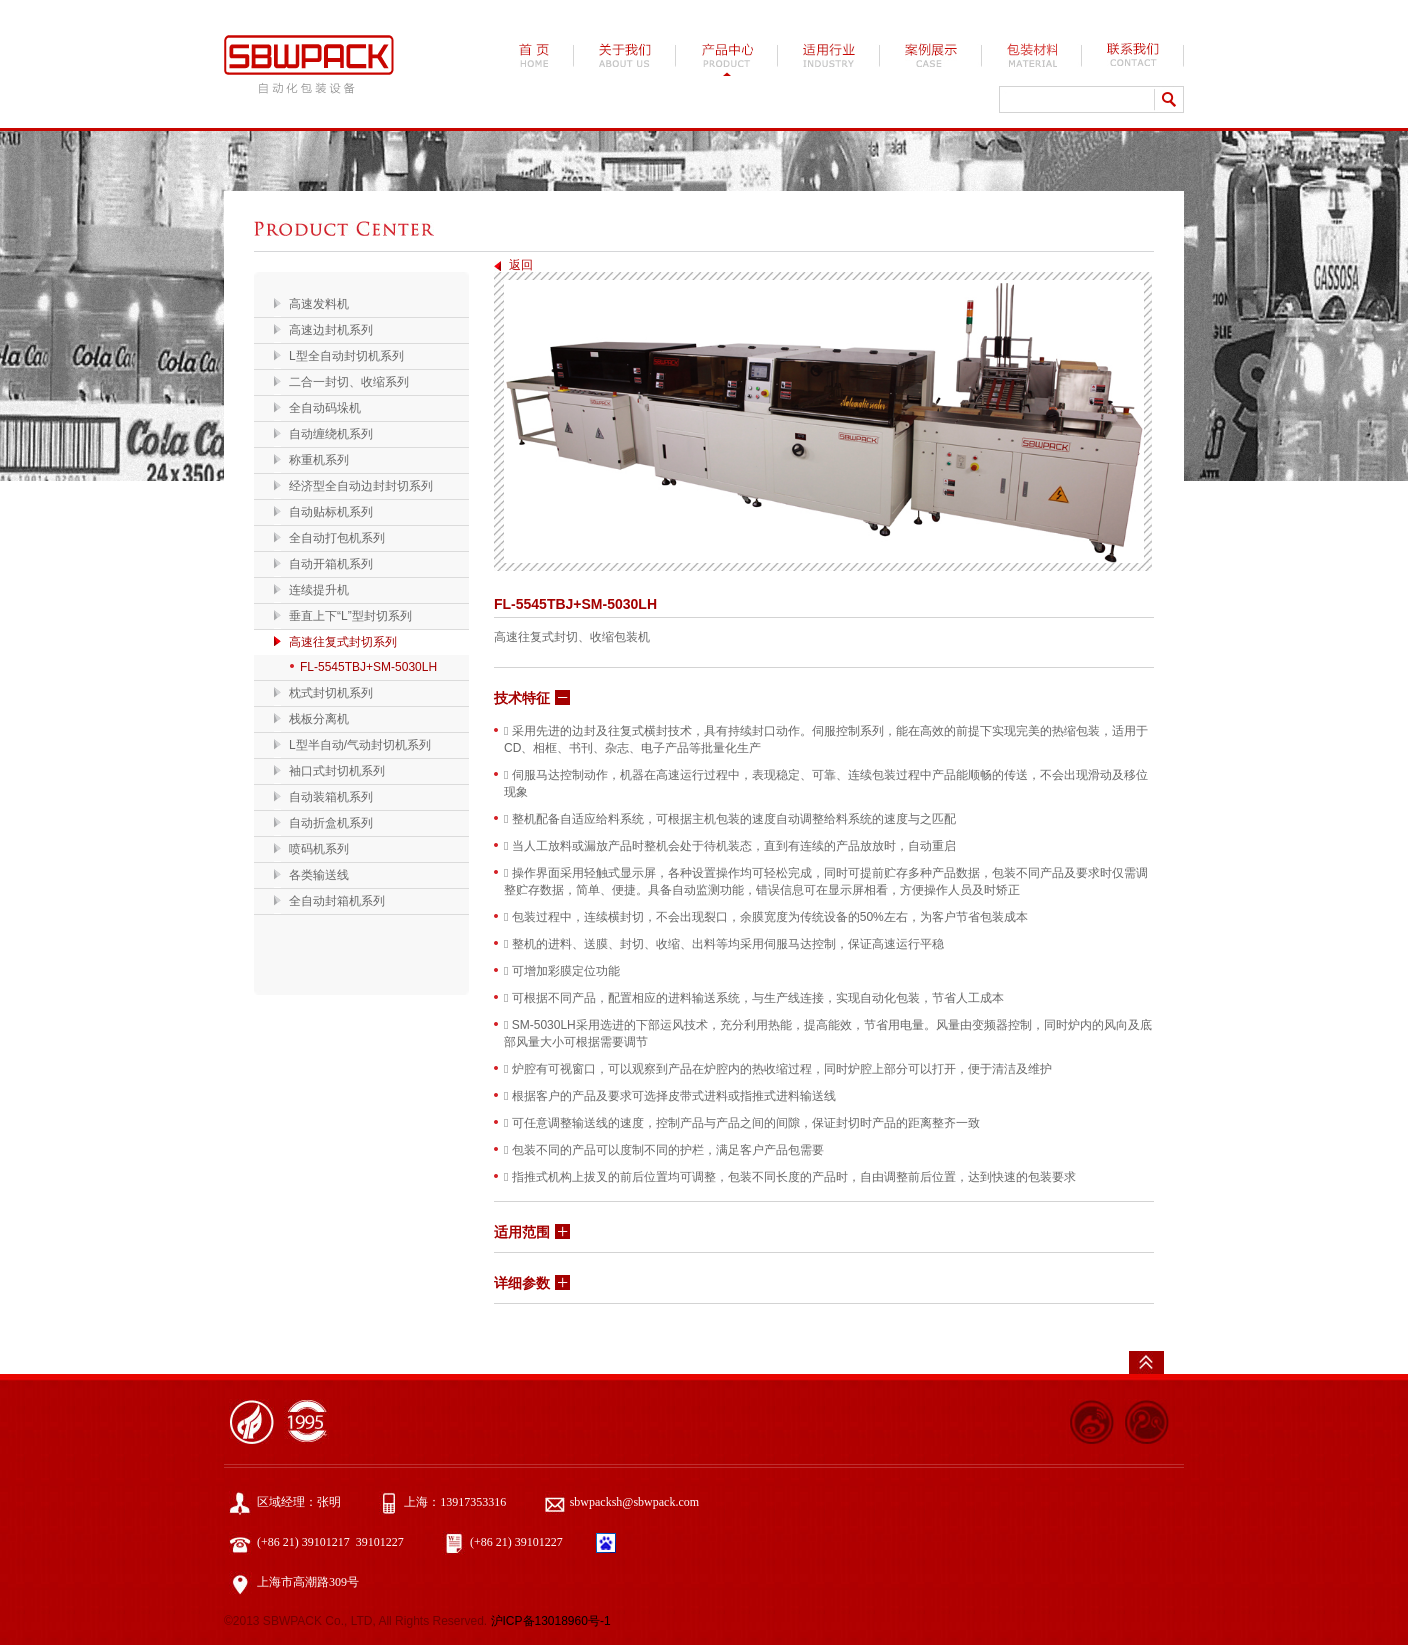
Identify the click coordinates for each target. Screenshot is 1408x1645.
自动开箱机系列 (331, 564)
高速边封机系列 (331, 330)
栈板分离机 (319, 719)
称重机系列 (319, 460)
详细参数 (522, 1283)
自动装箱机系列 (331, 797)
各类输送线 (319, 875)
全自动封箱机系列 (337, 901)
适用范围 (522, 1232)
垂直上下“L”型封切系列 (350, 616)
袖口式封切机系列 (337, 771)
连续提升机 (319, 590)
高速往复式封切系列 (343, 642)
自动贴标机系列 (331, 512)
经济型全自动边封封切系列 (361, 486)
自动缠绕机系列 (331, 434)
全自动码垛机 (325, 408)
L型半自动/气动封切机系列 (360, 745)
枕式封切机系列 (331, 693)
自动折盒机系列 (331, 823)
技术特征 (522, 698)
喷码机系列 (319, 849)
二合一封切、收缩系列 (349, 382)
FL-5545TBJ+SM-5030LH (368, 667)
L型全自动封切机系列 (346, 356)
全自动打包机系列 (337, 538)
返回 (521, 265)
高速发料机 (319, 304)
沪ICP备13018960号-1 (551, 1621)
